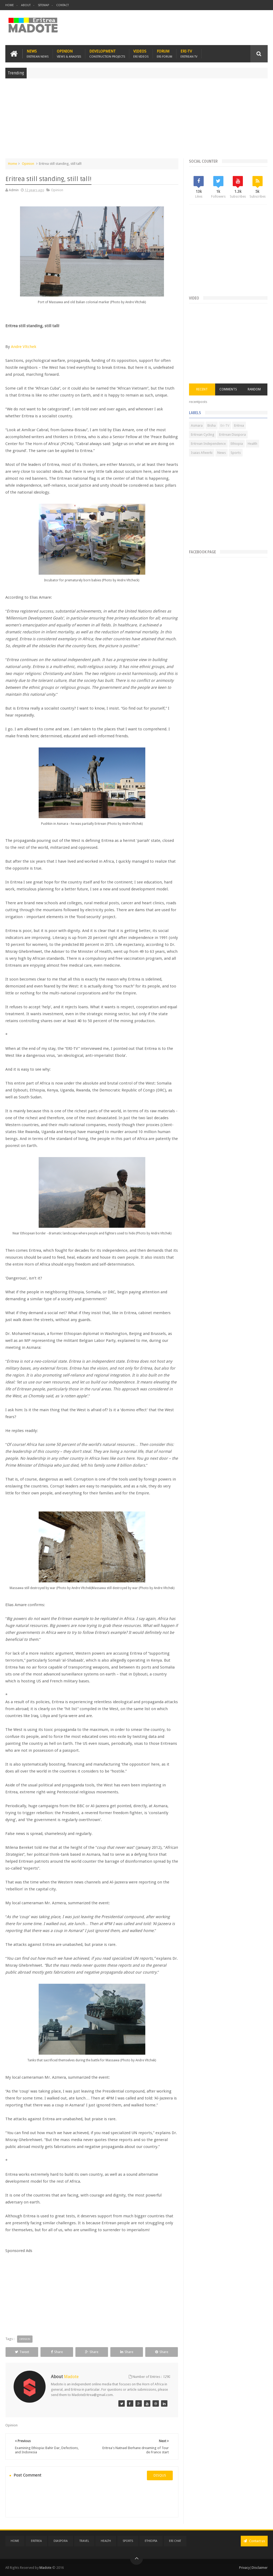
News (38, 53)
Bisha (211, 425)
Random (254, 389)
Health (252, 444)
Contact (62, 5)
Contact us (254, 2541)
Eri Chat (175, 2541)
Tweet (22, 2352)
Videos (140, 53)
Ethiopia (237, 444)
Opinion (69, 53)
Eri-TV (188, 53)
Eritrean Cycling (202, 435)
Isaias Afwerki (201, 453)
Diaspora (61, 2541)
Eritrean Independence (208, 444)
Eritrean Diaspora (232, 435)
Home (9, 5)
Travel (84, 2541)
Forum (164, 53)
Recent (202, 389)
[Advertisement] (136, 121)
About (26, 5)
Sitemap (43, 5)
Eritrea (239, 425)
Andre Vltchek (23, 346)
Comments (228, 389)
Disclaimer (260, 2568)
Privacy (244, 2568)
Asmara (197, 425)
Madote (45, 2568)
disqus (160, 2475)
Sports (236, 453)
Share (57, 2352)
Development (107, 53)
